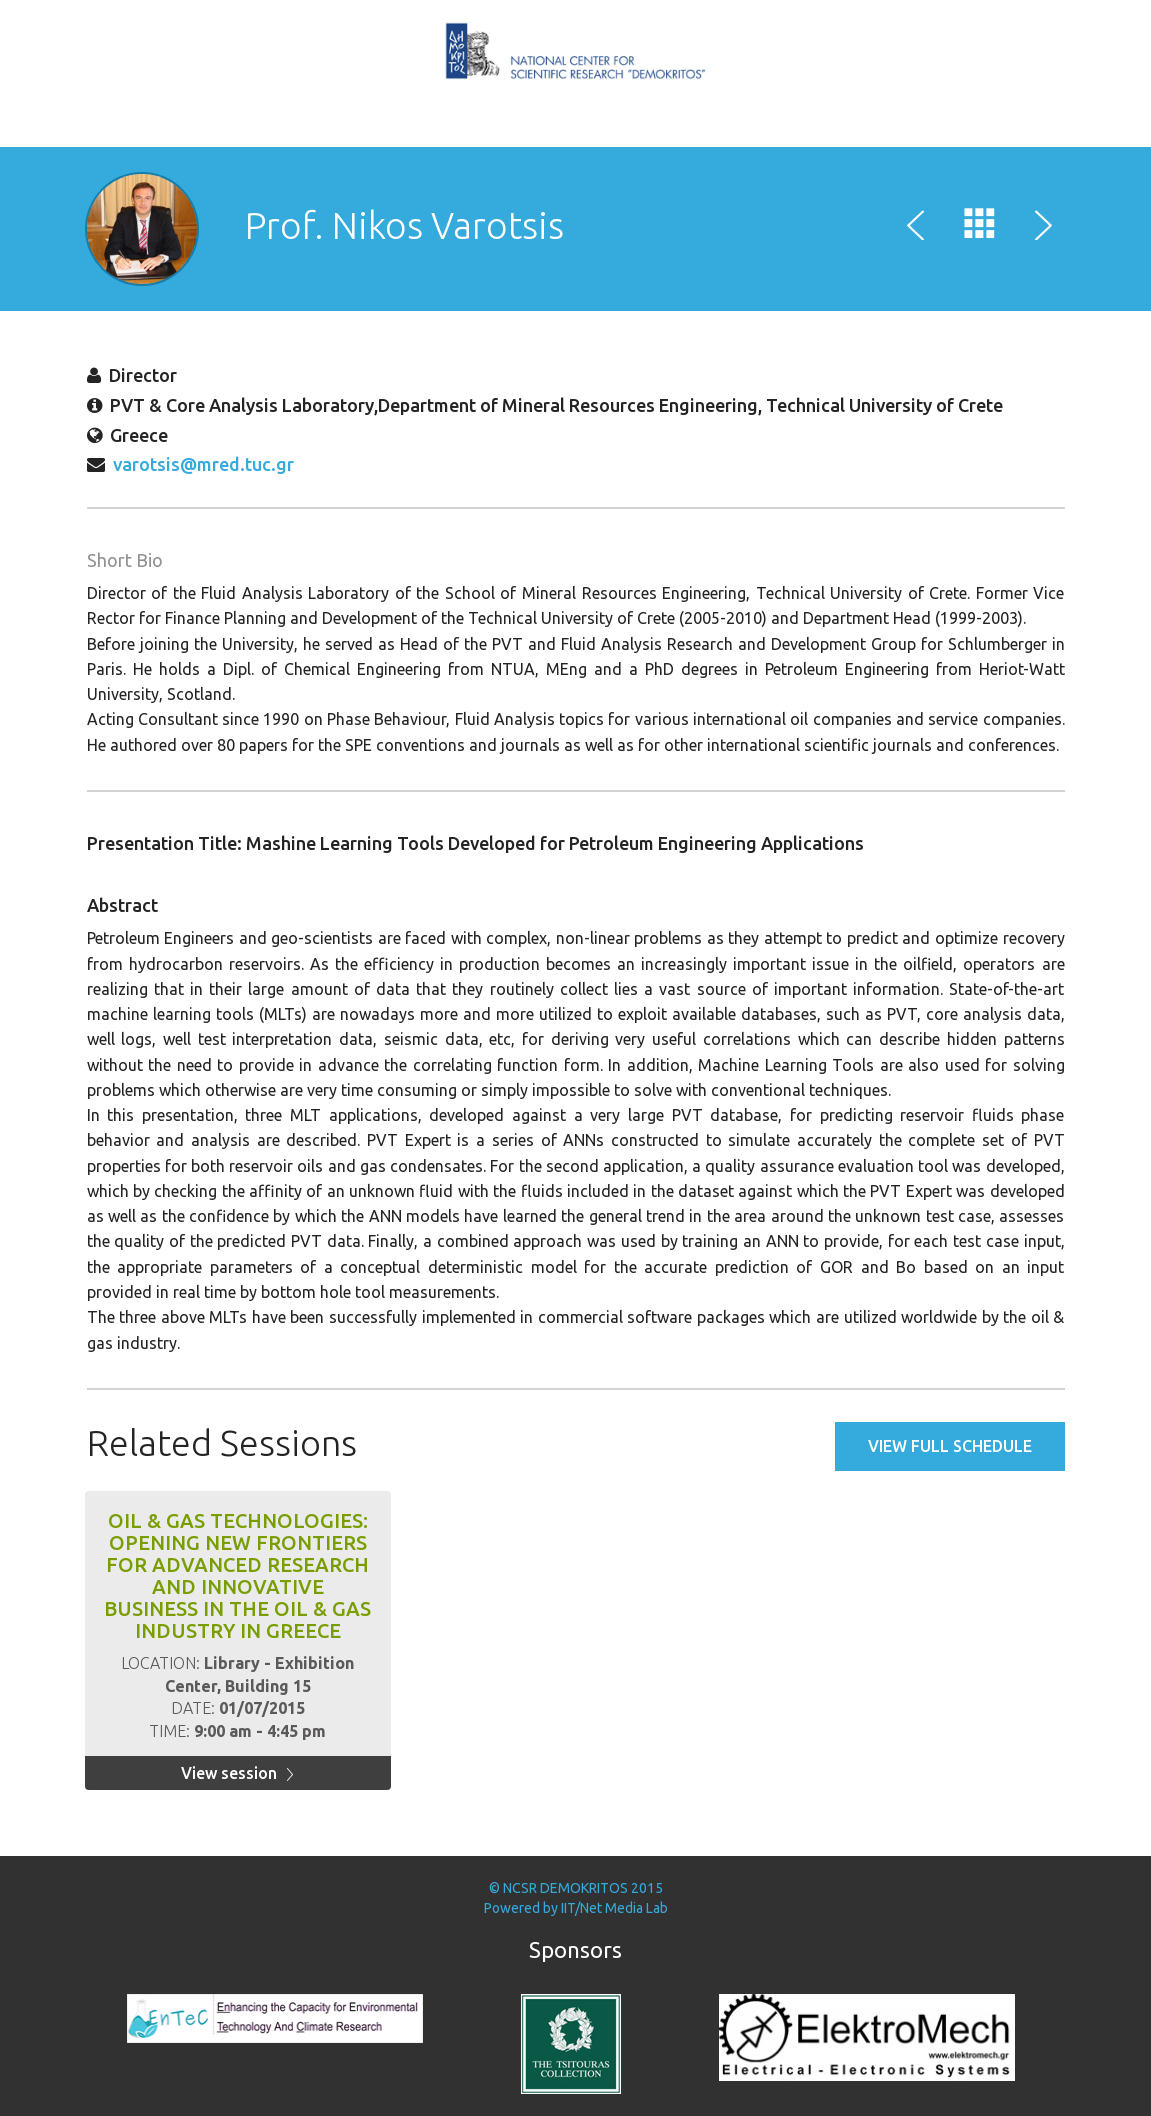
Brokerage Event (612, 129)
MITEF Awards (588, 129)
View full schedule (950, 1446)
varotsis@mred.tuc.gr (203, 464)
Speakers (540, 129)
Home (516, 129)
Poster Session (636, 129)
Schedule (564, 129)
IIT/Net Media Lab (614, 1908)
